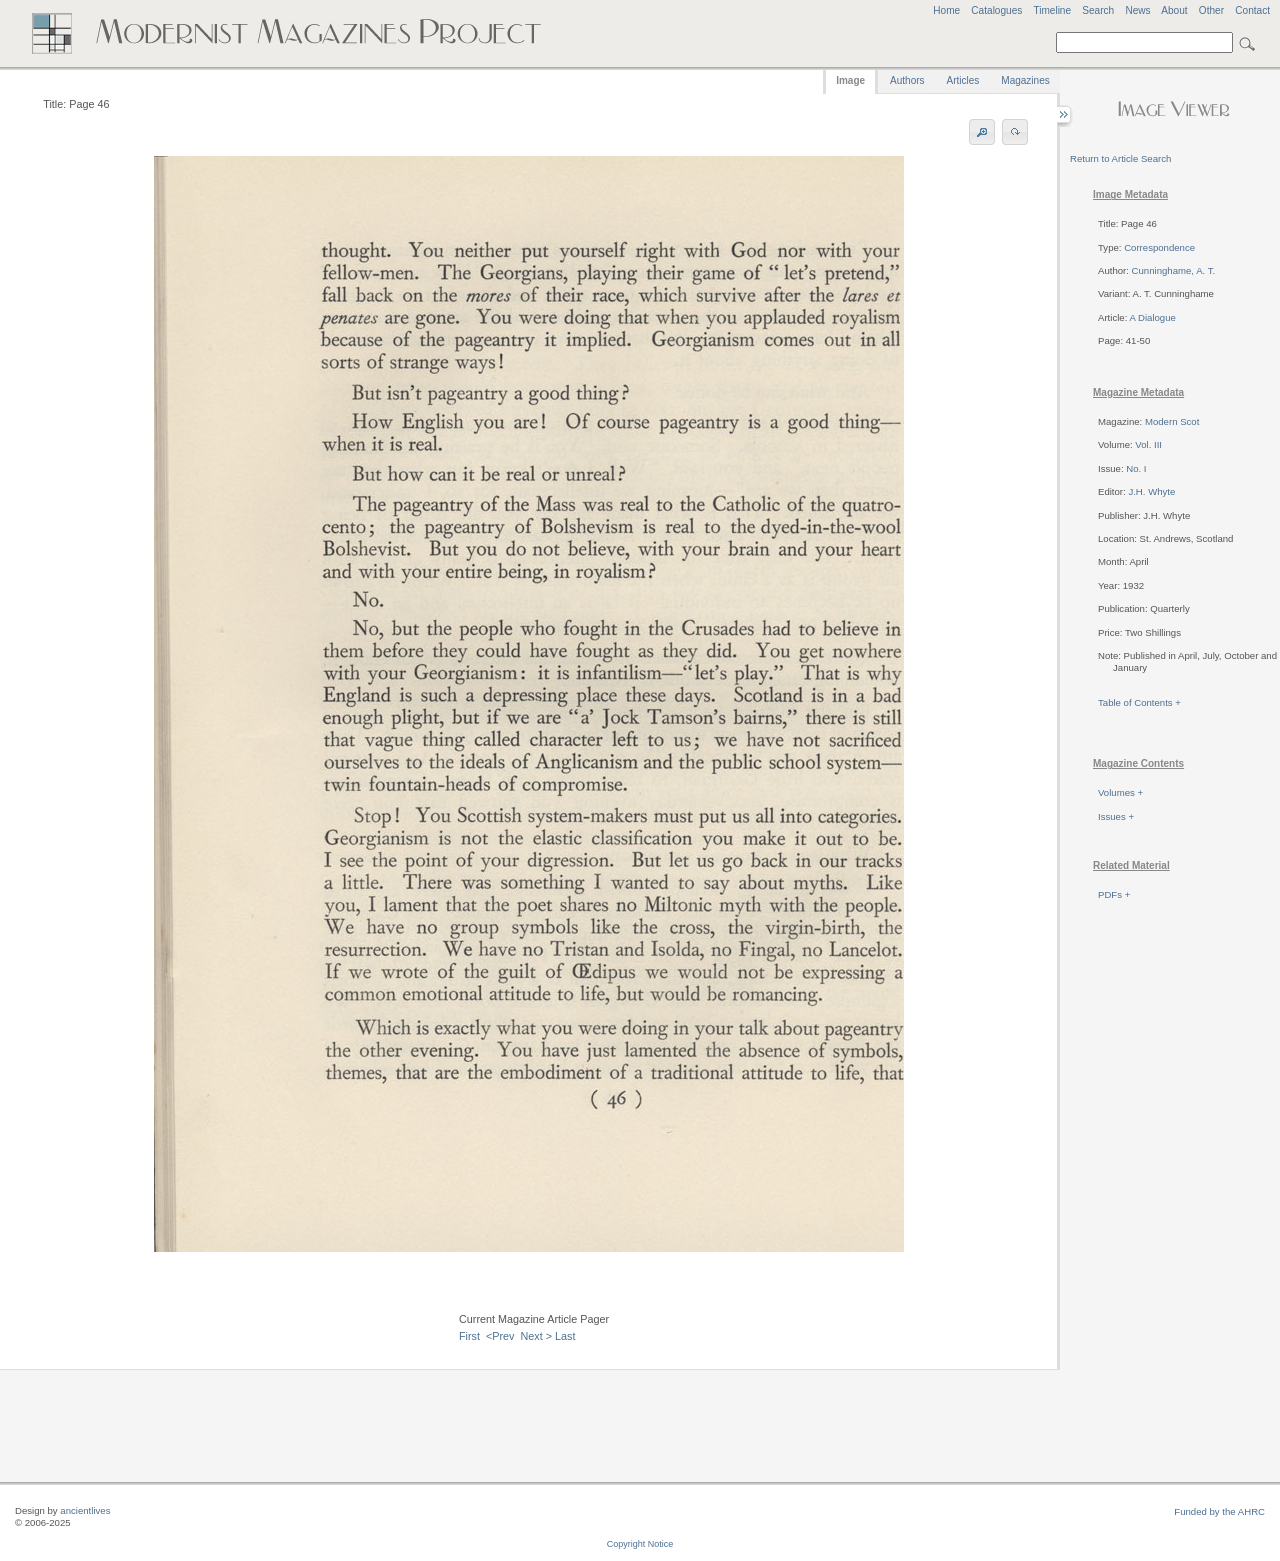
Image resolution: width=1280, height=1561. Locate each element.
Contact (1252, 10)
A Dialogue (1152, 317)
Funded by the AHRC (1219, 1511)
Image (850, 80)
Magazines (1025, 80)
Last (565, 1336)
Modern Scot (1172, 421)
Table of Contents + (1139, 702)
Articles (963, 80)
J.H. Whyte (1151, 491)
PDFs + (1114, 894)
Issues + (1116, 816)
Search (1098, 10)
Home (946, 10)
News (1137, 10)
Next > (537, 1336)
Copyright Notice (640, 1544)
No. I (1136, 468)
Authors (907, 80)
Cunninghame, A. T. (1174, 270)
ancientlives (85, 1510)
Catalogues (996, 10)
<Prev (500, 1336)
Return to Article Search (1120, 158)
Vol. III (1148, 444)
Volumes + (1120, 792)
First (469, 1336)
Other (1211, 10)
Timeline (1052, 10)
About (1174, 10)
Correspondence (1159, 247)
